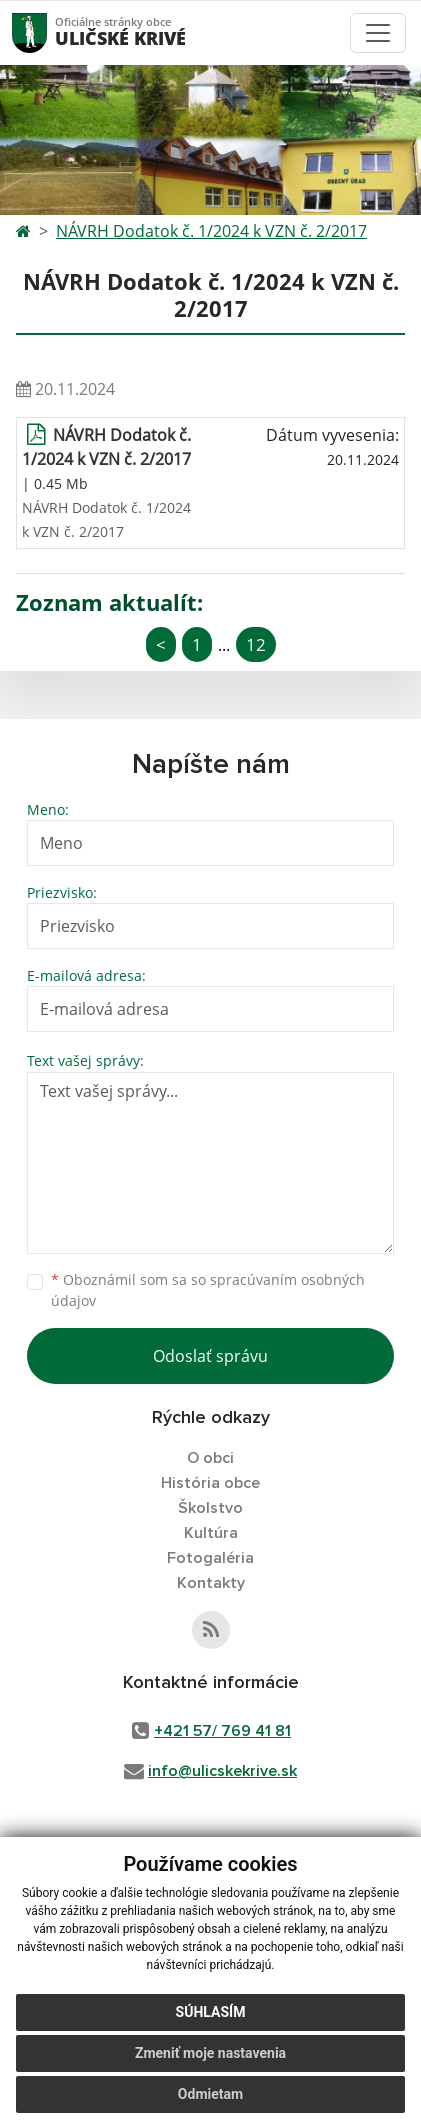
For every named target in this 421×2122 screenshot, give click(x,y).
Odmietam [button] (210, 2094)
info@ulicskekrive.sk (222, 1771)
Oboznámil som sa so (208, 1290)
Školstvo (210, 1508)
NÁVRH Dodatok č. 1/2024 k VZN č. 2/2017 (211, 231)
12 (256, 644)
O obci (210, 1458)
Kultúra (211, 1533)
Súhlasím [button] (211, 2012)
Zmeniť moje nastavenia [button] (210, 2053)
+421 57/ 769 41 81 (222, 1731)
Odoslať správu (210, 1356)
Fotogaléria (210, 1558)
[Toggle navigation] (378, 33)
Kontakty (211, 1583)
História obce (210, 1483)
